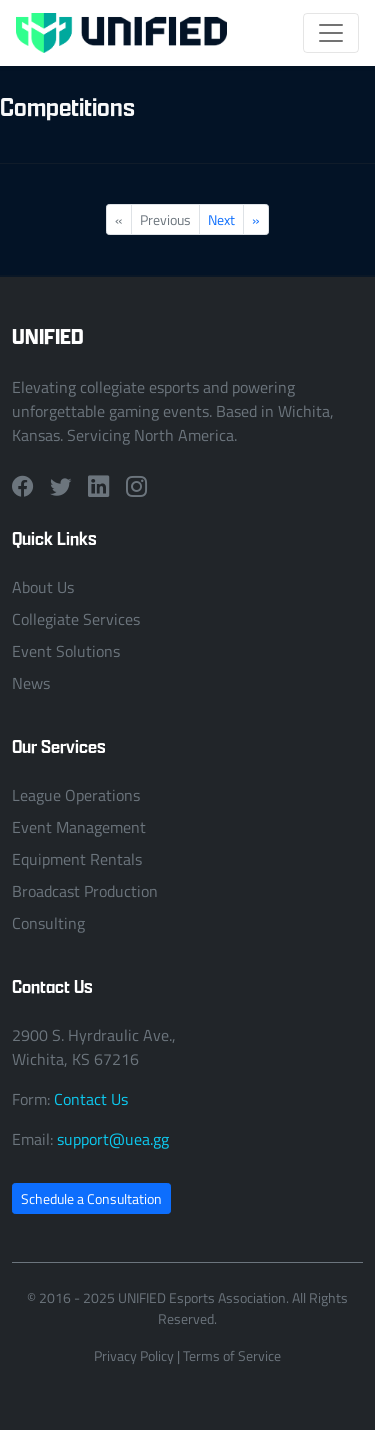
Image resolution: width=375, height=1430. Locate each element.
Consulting (48, 923)
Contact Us (91, 1099)
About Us (43, 587)
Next (221, 219)
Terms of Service (232, 1355)
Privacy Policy (134, 1355)
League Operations (76, 795)
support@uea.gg (113, 1139)
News (31, 683)
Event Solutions (66, 651)
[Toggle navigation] (331, 33)
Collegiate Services (76, 619)
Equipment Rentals (77, 859)
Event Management (79, 827)
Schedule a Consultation (91, 1198)
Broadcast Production (85, 891)
